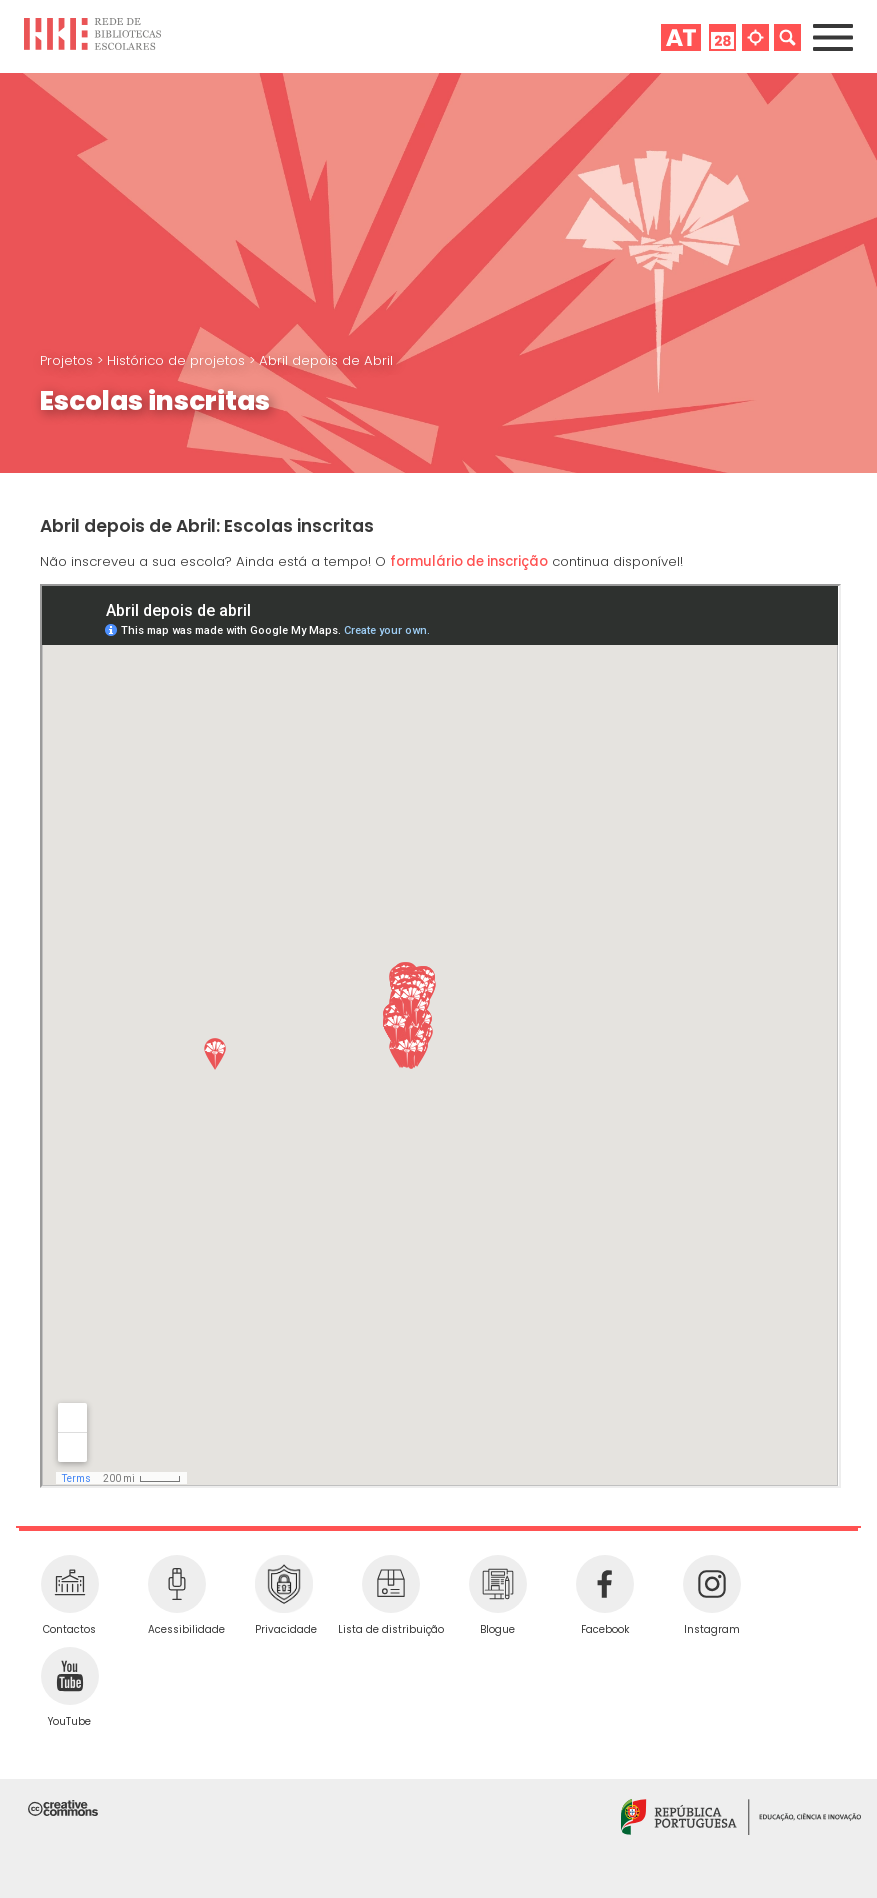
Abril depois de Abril (326, 360)
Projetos (68, 360)
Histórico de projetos (178, 360)
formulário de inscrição (469, 561)
